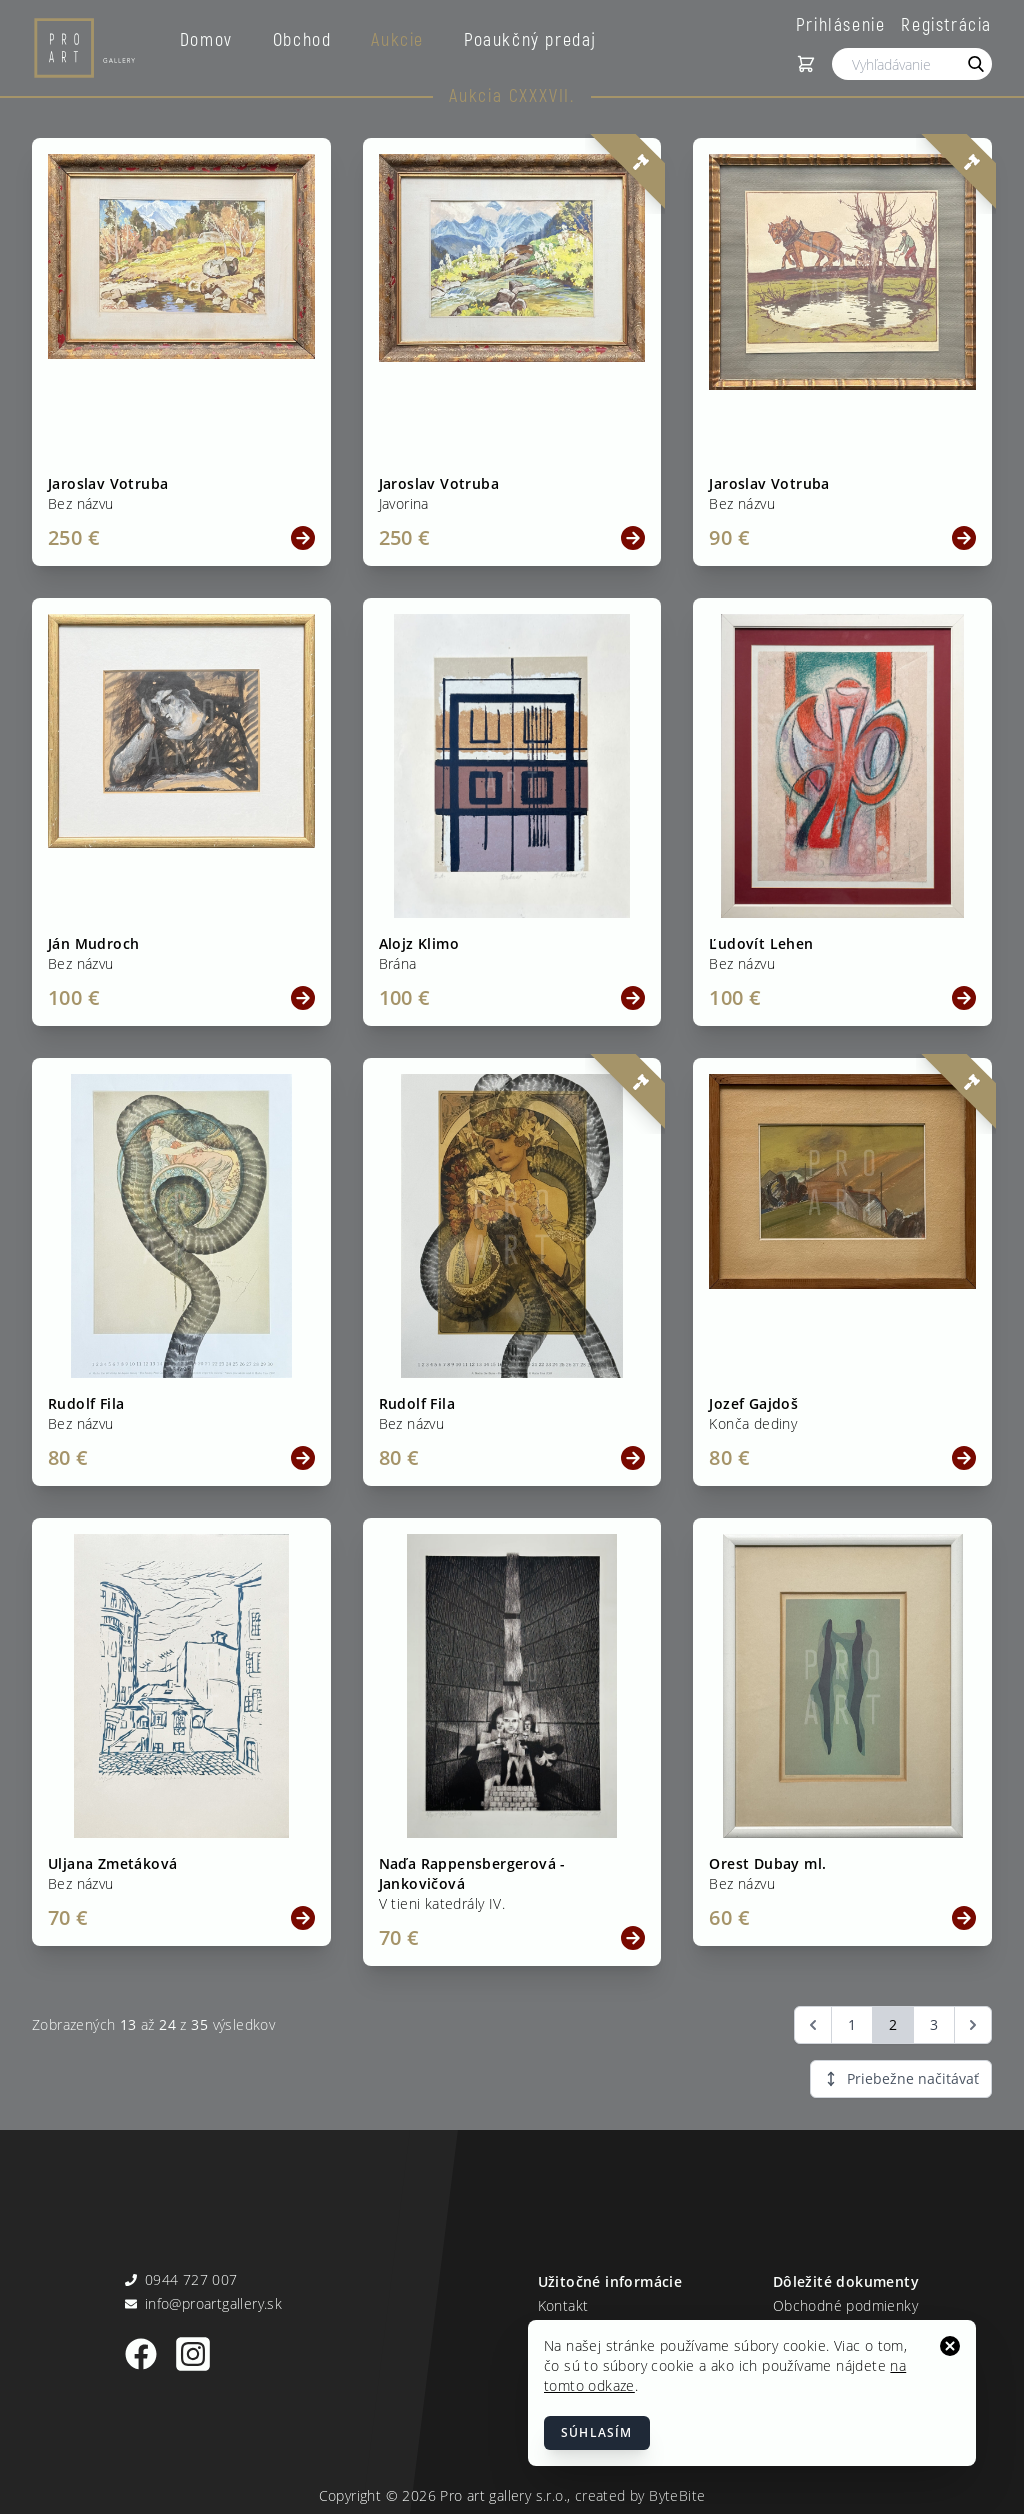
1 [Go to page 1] (852, 2024)
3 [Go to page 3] (934, 2024)
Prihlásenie (841, 24)
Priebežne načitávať (901, 2078)
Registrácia (946, 24)
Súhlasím (597, 2432)
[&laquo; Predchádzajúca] (813, 2025)
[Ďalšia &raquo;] (973, 2025)
